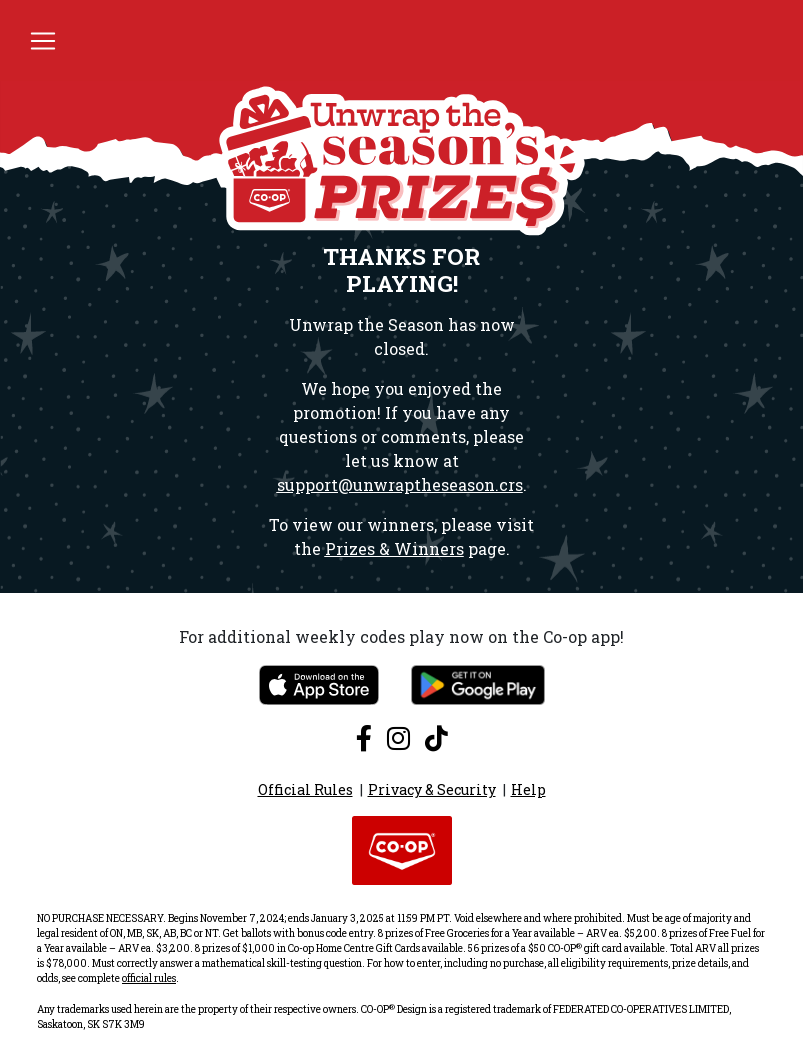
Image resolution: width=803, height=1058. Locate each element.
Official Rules (305, 789)
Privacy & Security (432, 789)
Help (528, 789)
